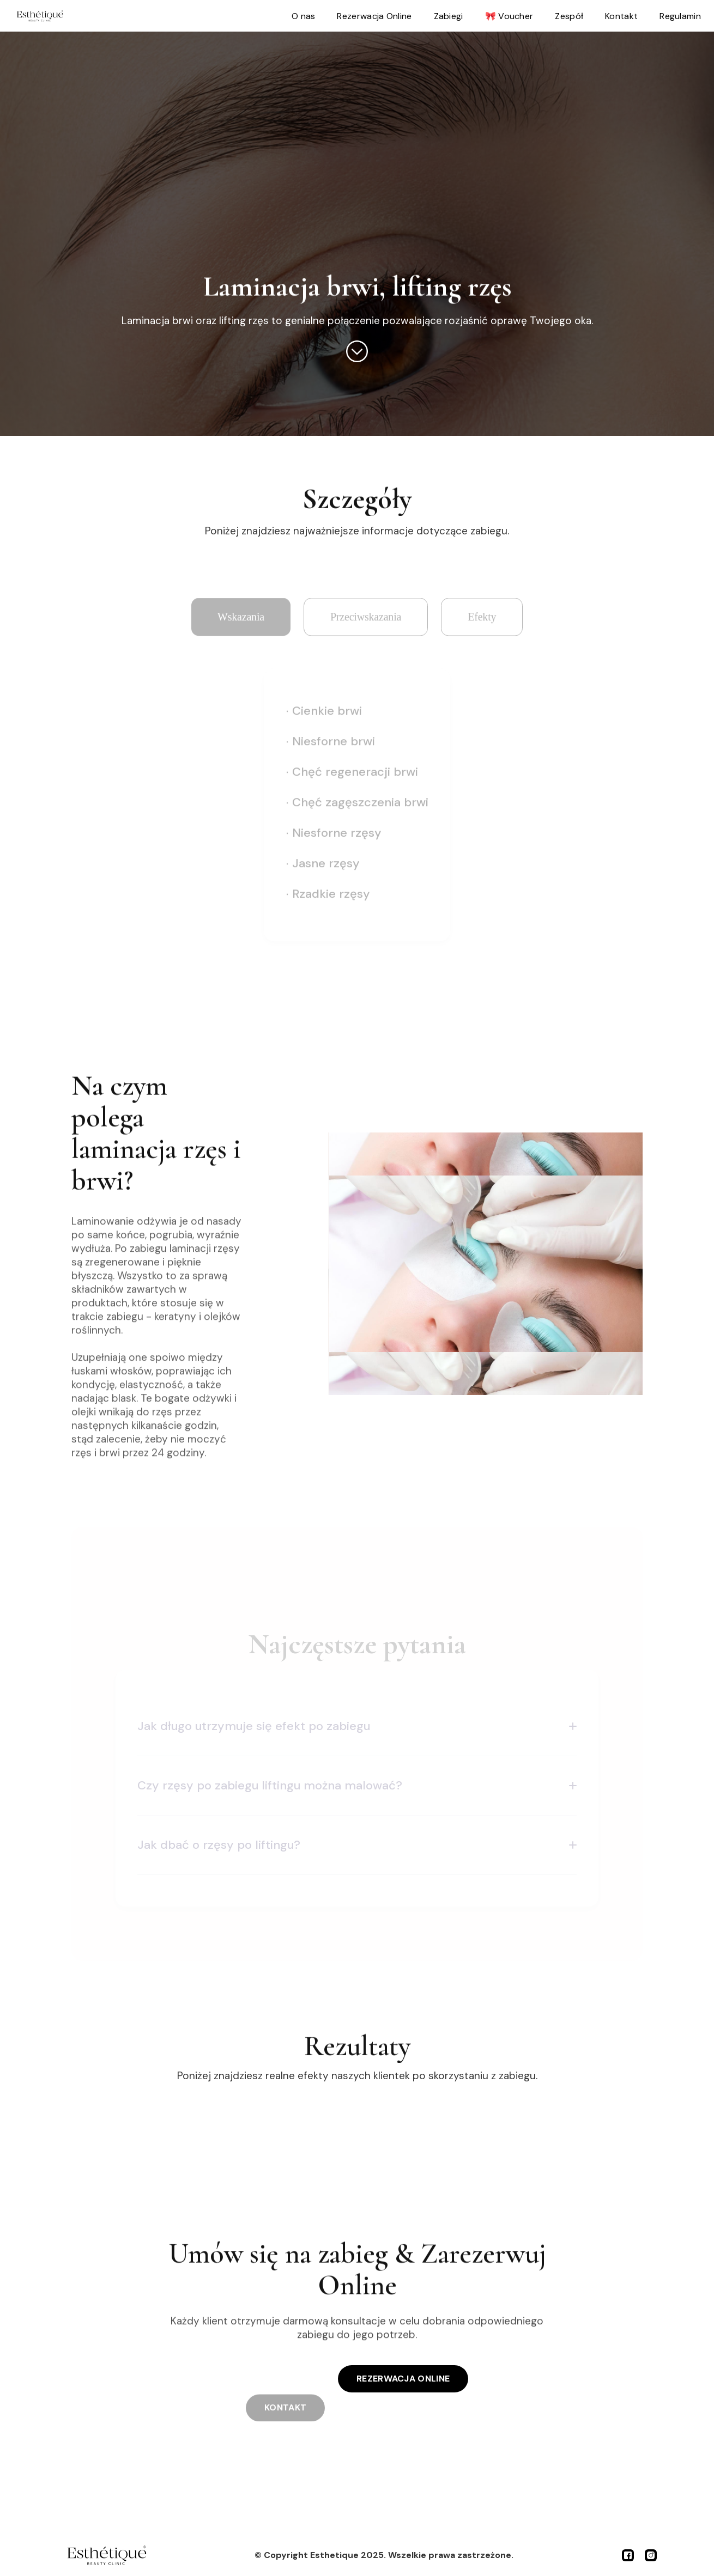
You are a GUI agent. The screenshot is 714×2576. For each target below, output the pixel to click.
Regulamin (680, 16)
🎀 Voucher (509, 16)
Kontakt (621, 16)
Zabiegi (448, 16)
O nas (304, 16)
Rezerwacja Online (374, 16)
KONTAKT (285, 2394)
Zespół (569, 16)
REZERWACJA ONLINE (403, 2378)
